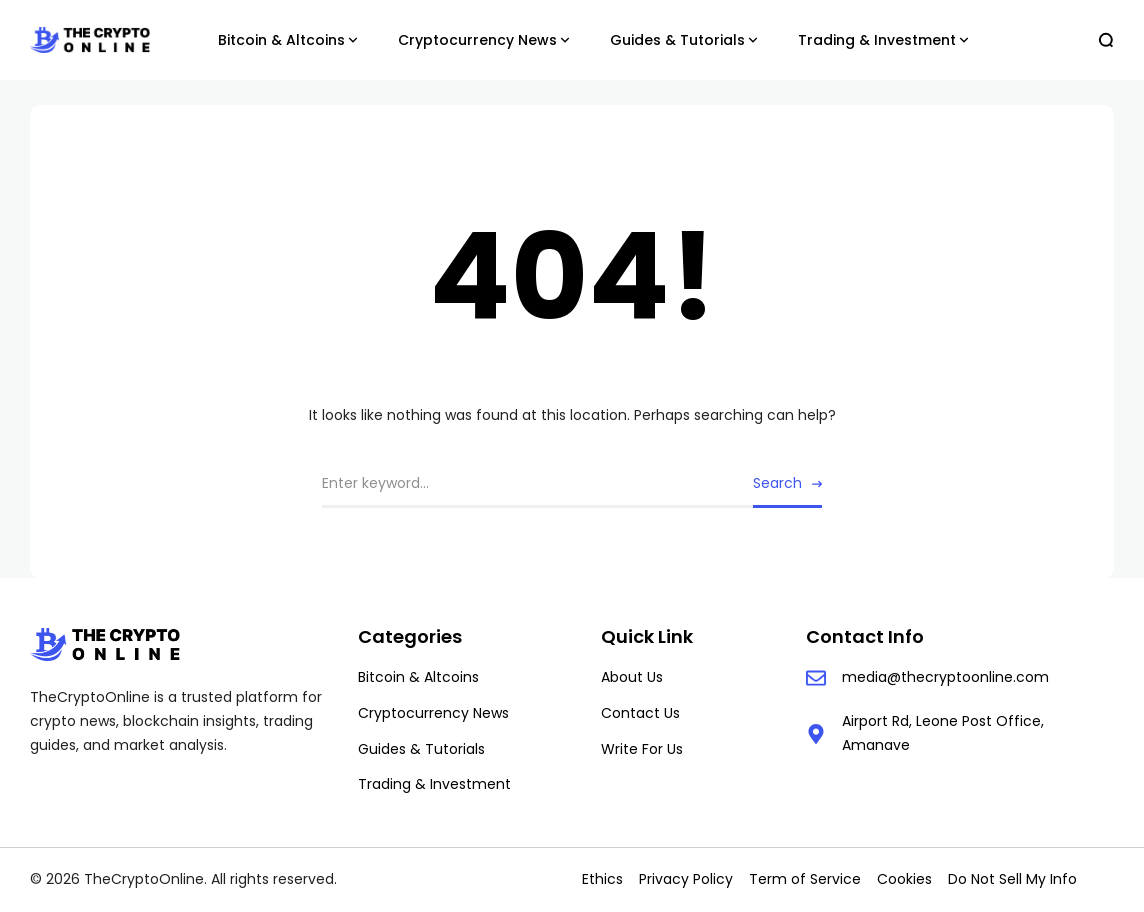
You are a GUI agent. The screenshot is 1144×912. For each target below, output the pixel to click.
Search (777, 483)
